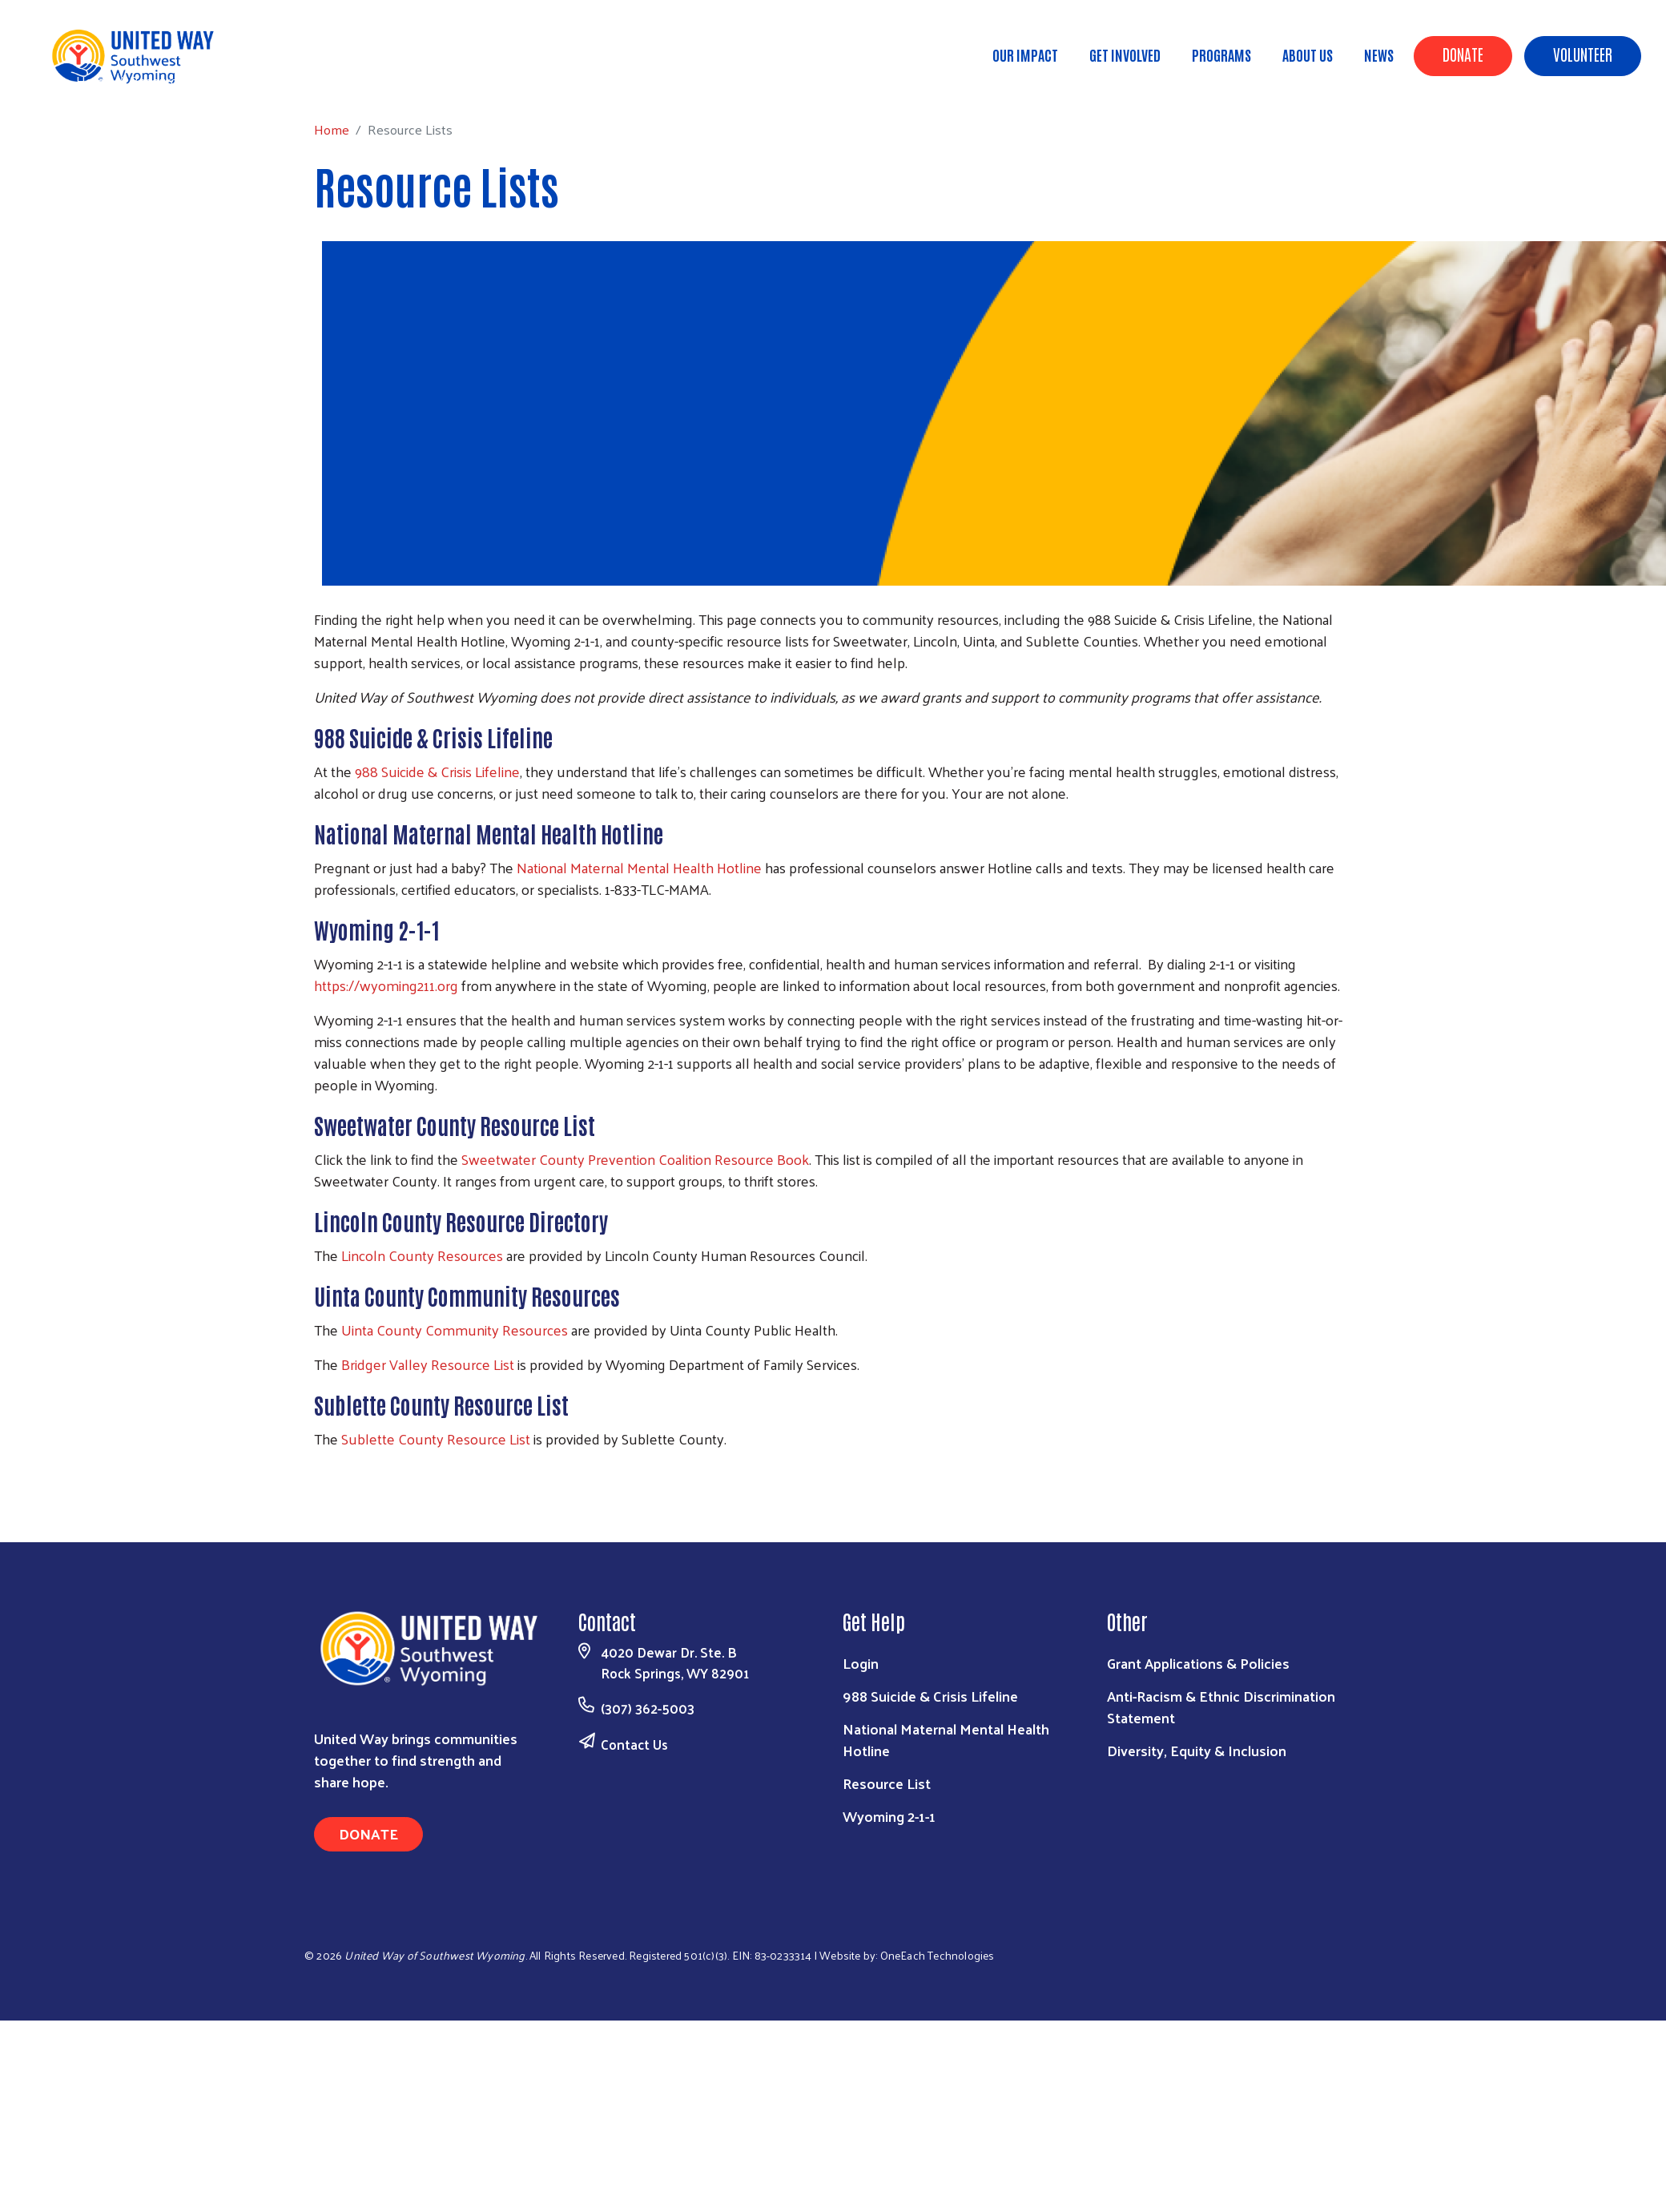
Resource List (887, 1783)
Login (861, 1662)
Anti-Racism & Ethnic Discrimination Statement (1221, 1706)
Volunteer (1582, 53)
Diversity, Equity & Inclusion (1196, 1750)
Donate (1463, 53)
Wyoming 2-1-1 (889, 1815)
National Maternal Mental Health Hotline (639, 867)
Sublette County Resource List (435, 1438)
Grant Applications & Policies (1198, 1662)
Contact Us (634, 1744)
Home (93, 81)
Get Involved (1125, 54)
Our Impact (1025, 54)
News (1379, 54)
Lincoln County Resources (422, 1255)
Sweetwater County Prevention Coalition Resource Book (635, 1159)
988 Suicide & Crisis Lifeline (437, 771)
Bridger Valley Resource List (427, 1364)
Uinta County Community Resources (454, 1329)
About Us (1307, 54)
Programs (1221, 54)
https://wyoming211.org (386, 985)
